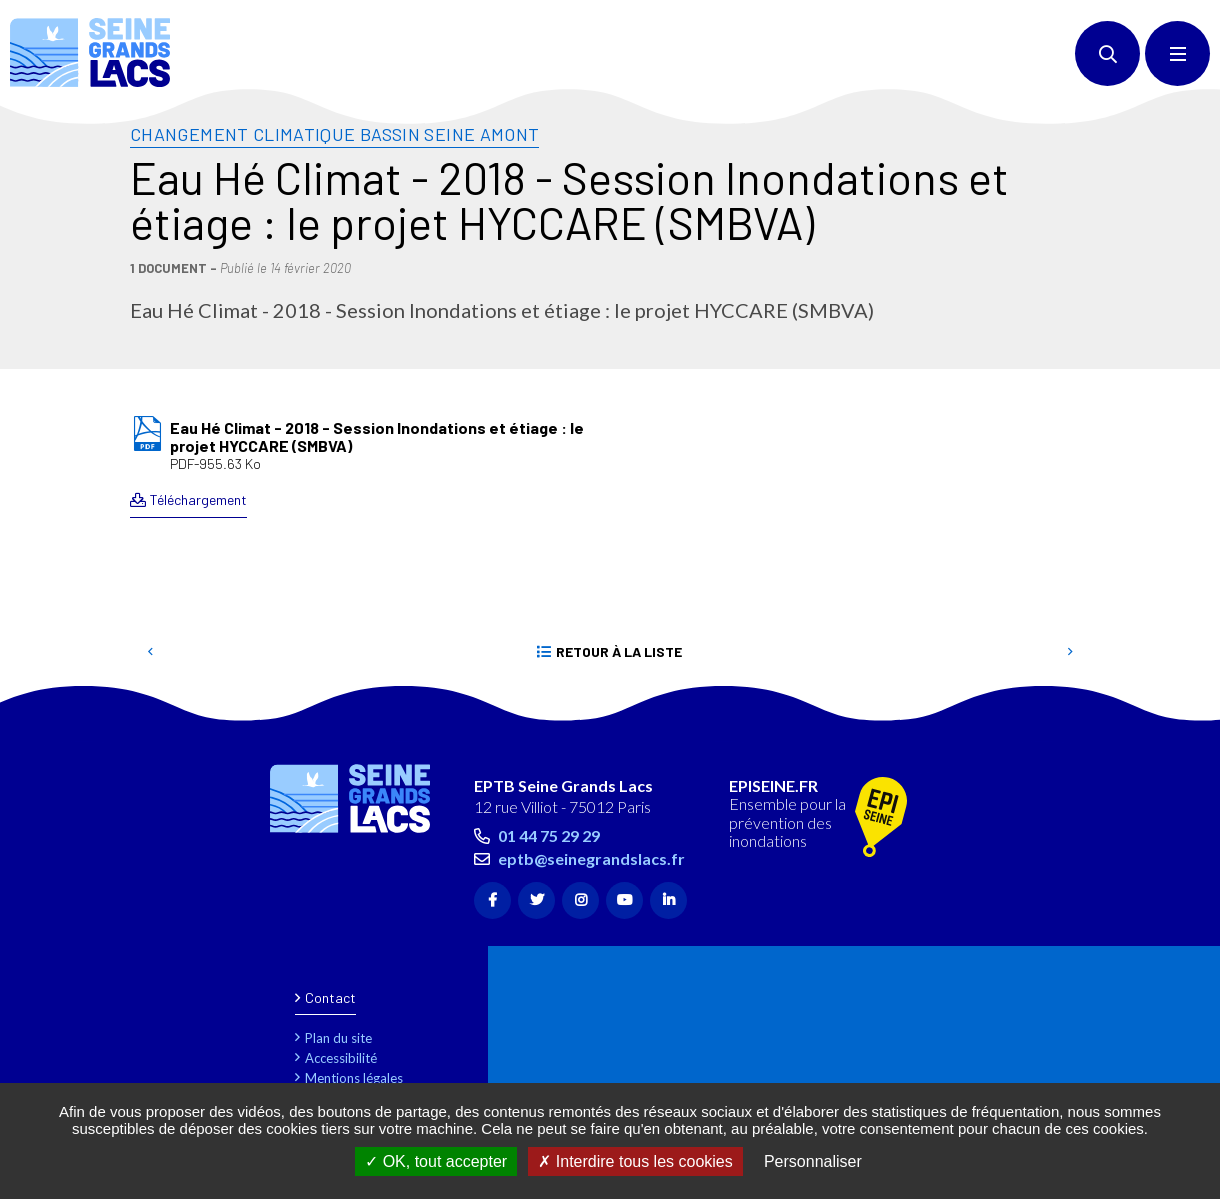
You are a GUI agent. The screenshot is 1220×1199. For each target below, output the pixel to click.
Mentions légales (354, 1078)
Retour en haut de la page (1170, 711)
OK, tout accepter (436, 1161)
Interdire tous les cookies (635, 1161)
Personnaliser (813, 1161)
